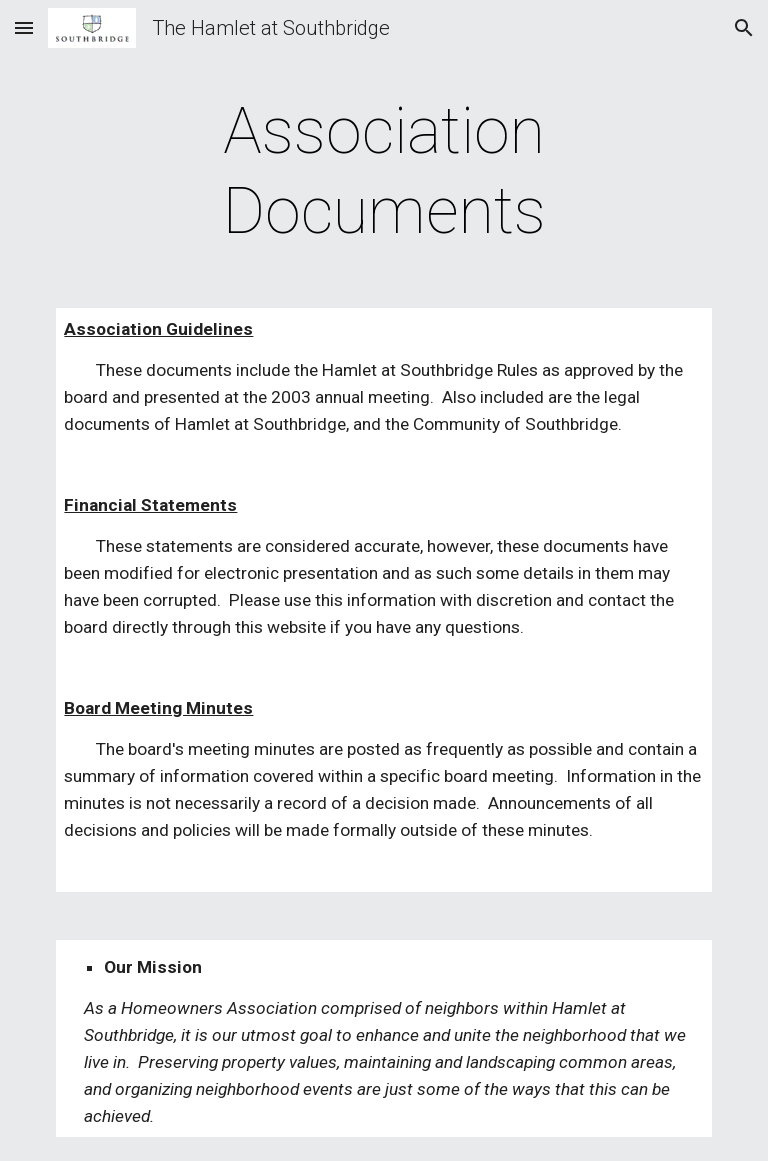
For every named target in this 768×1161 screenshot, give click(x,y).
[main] (383, 172)
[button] (24, 27)
